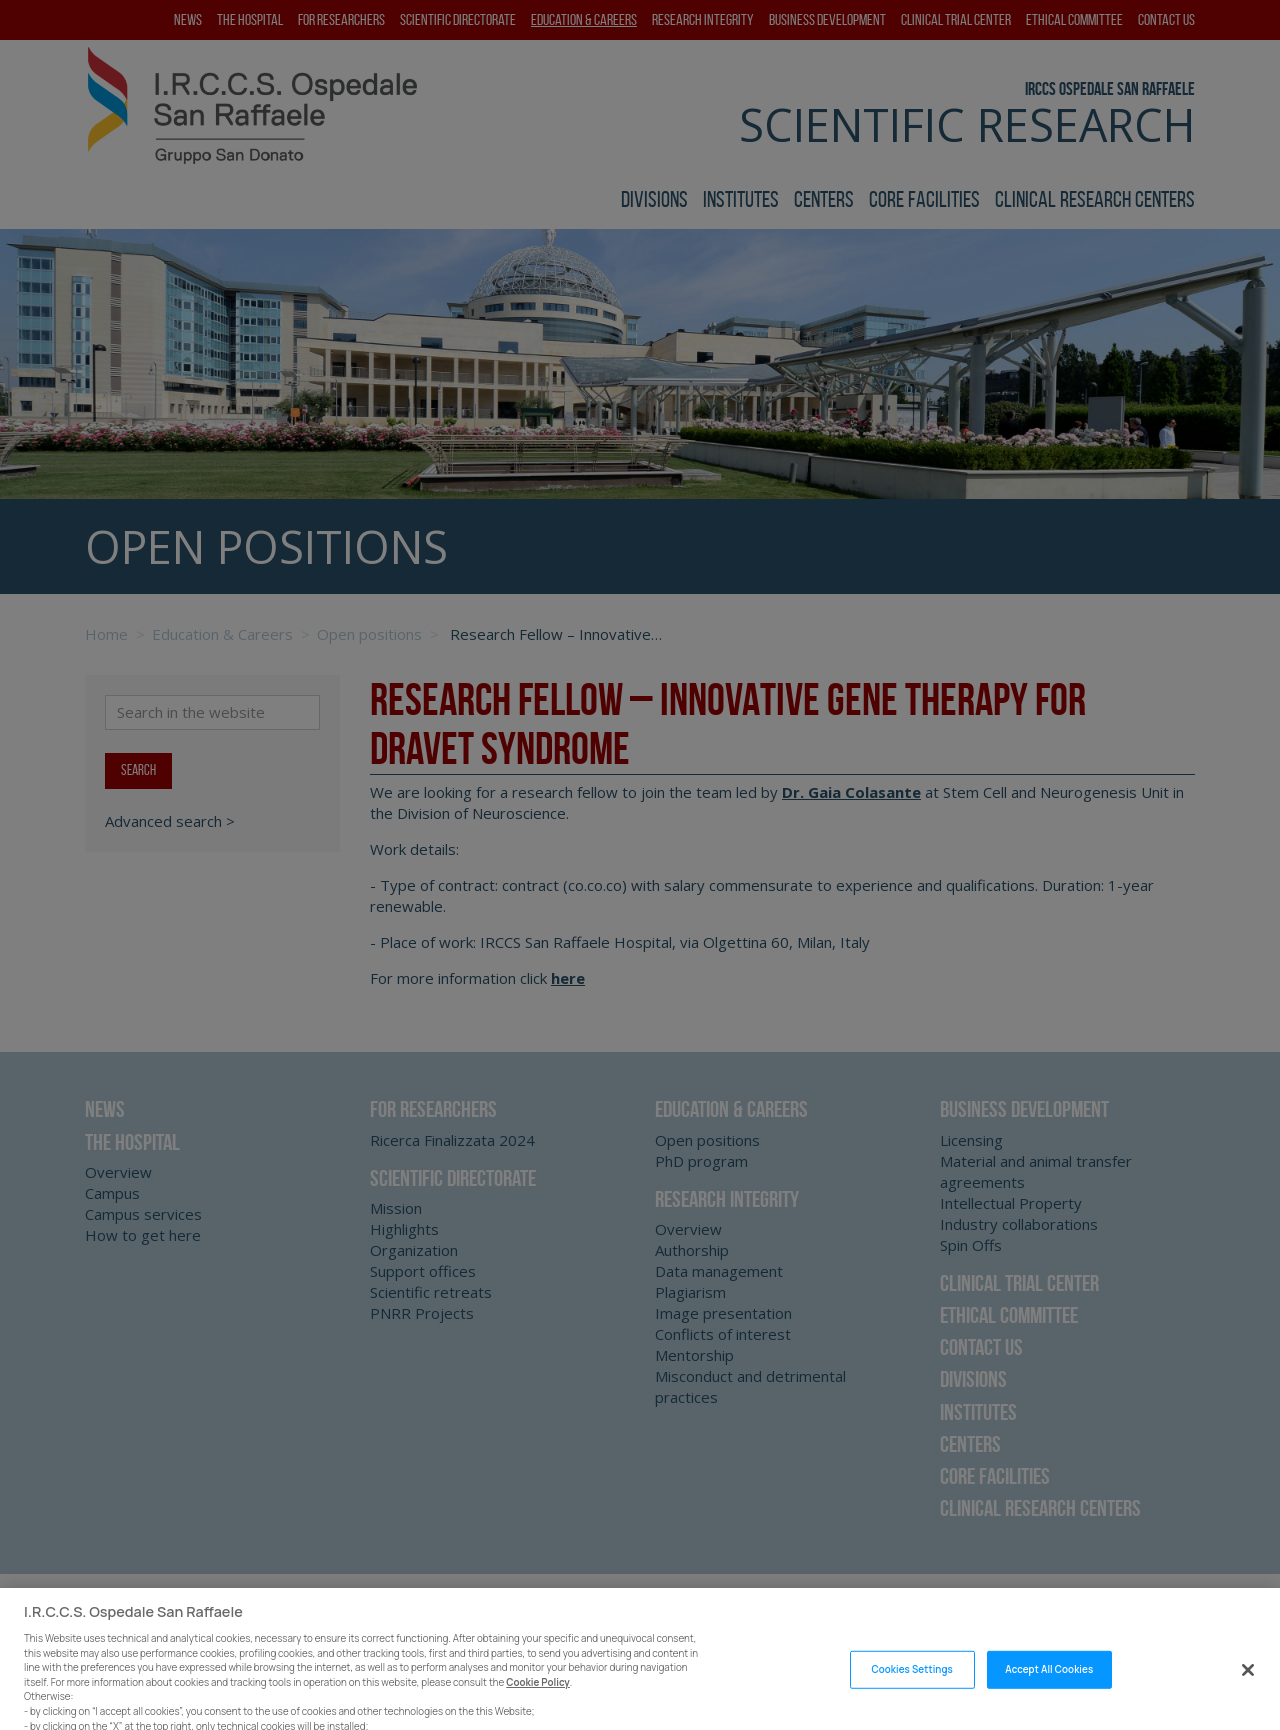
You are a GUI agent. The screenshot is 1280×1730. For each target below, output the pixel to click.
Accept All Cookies (1049, 1687)
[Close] (1248, 1688)
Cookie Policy (538, 1700)
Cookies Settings (911, 1687)
